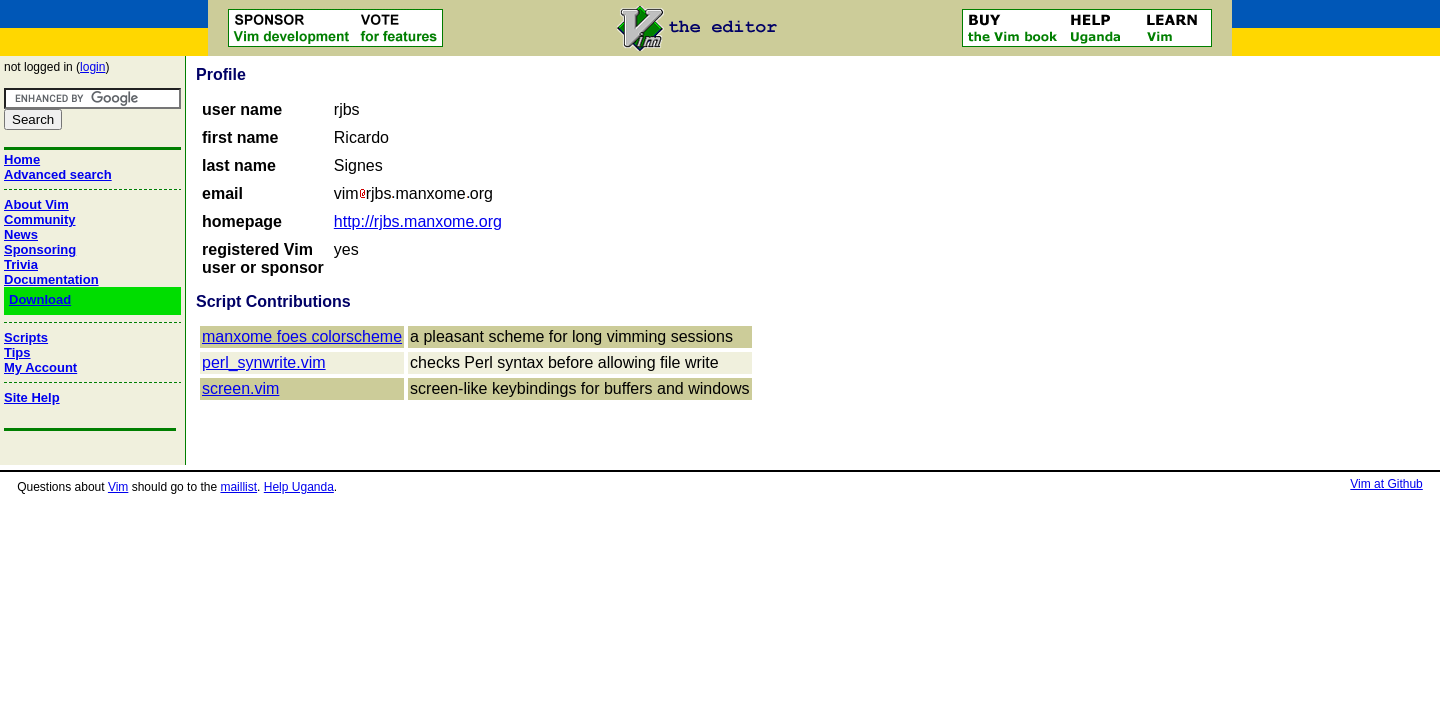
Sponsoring (40, 249)
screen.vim (240, 388)
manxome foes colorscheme (302, 336)
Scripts (26, 337)
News (21, 234)
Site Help (32, 397)
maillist (238, 487)
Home (22, 159)
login (92, 67)
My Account (40, 367)
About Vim (36, 204)
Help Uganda (299, 487)
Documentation (51, 279)
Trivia (21, 264)
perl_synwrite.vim (264, 362)
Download (40, 299)
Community (40, 219)
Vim (118, 487)
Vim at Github (1386, 484)
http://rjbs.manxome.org (418, 221)
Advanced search (58, 174)
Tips (17, 352)
